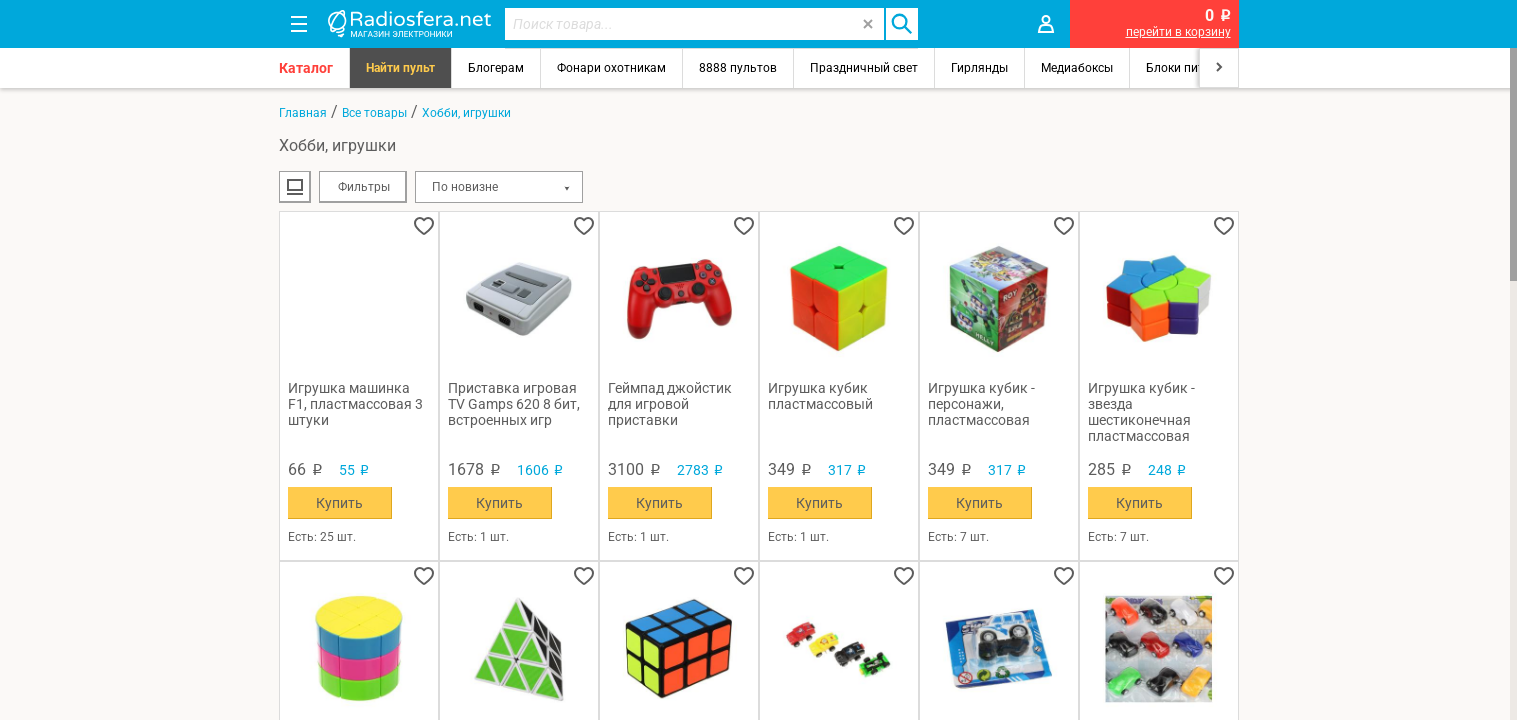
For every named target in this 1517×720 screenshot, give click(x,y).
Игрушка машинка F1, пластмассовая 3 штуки (355, 404)
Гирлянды (979, 68)
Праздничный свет (864, 68)
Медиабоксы (1077, 68)
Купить (339, 503)
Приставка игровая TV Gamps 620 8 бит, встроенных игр (514, 404)
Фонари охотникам (611, 68)
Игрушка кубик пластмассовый (820, 396)
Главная (303, 113)
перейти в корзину (1178, 32)
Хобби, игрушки (466, 113)
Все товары (374, 113)
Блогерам (496, 68)
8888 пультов (738, 68)
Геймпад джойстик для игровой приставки (670, 404)
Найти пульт (400, 68)
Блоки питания (1189, 68)
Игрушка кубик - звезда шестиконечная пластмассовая (1141, 412)
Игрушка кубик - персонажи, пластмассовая (981, 404)
